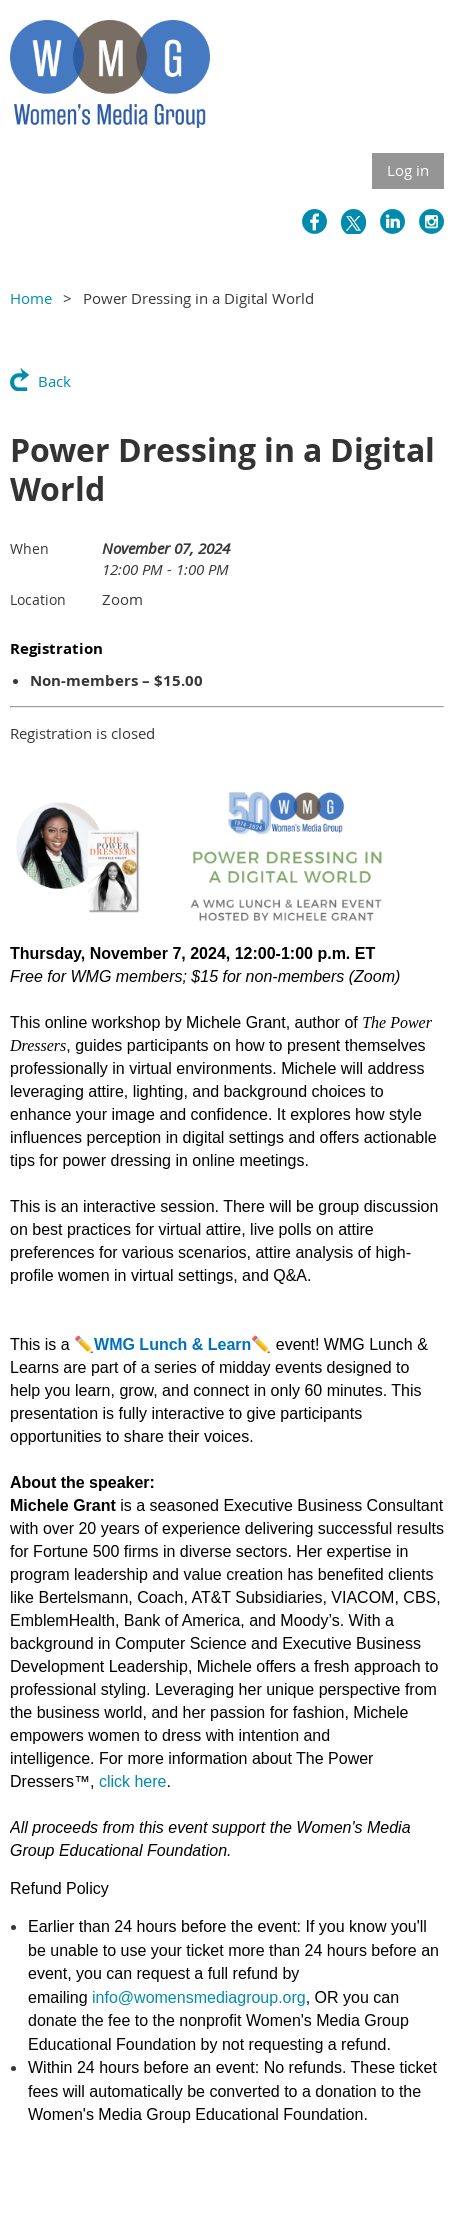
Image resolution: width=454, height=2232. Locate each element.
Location (38, 599)
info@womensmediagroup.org (199, 1997)
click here (133, 1781)
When (29, 548)
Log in (408, 170)
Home (31, 298)
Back (54, 381)
